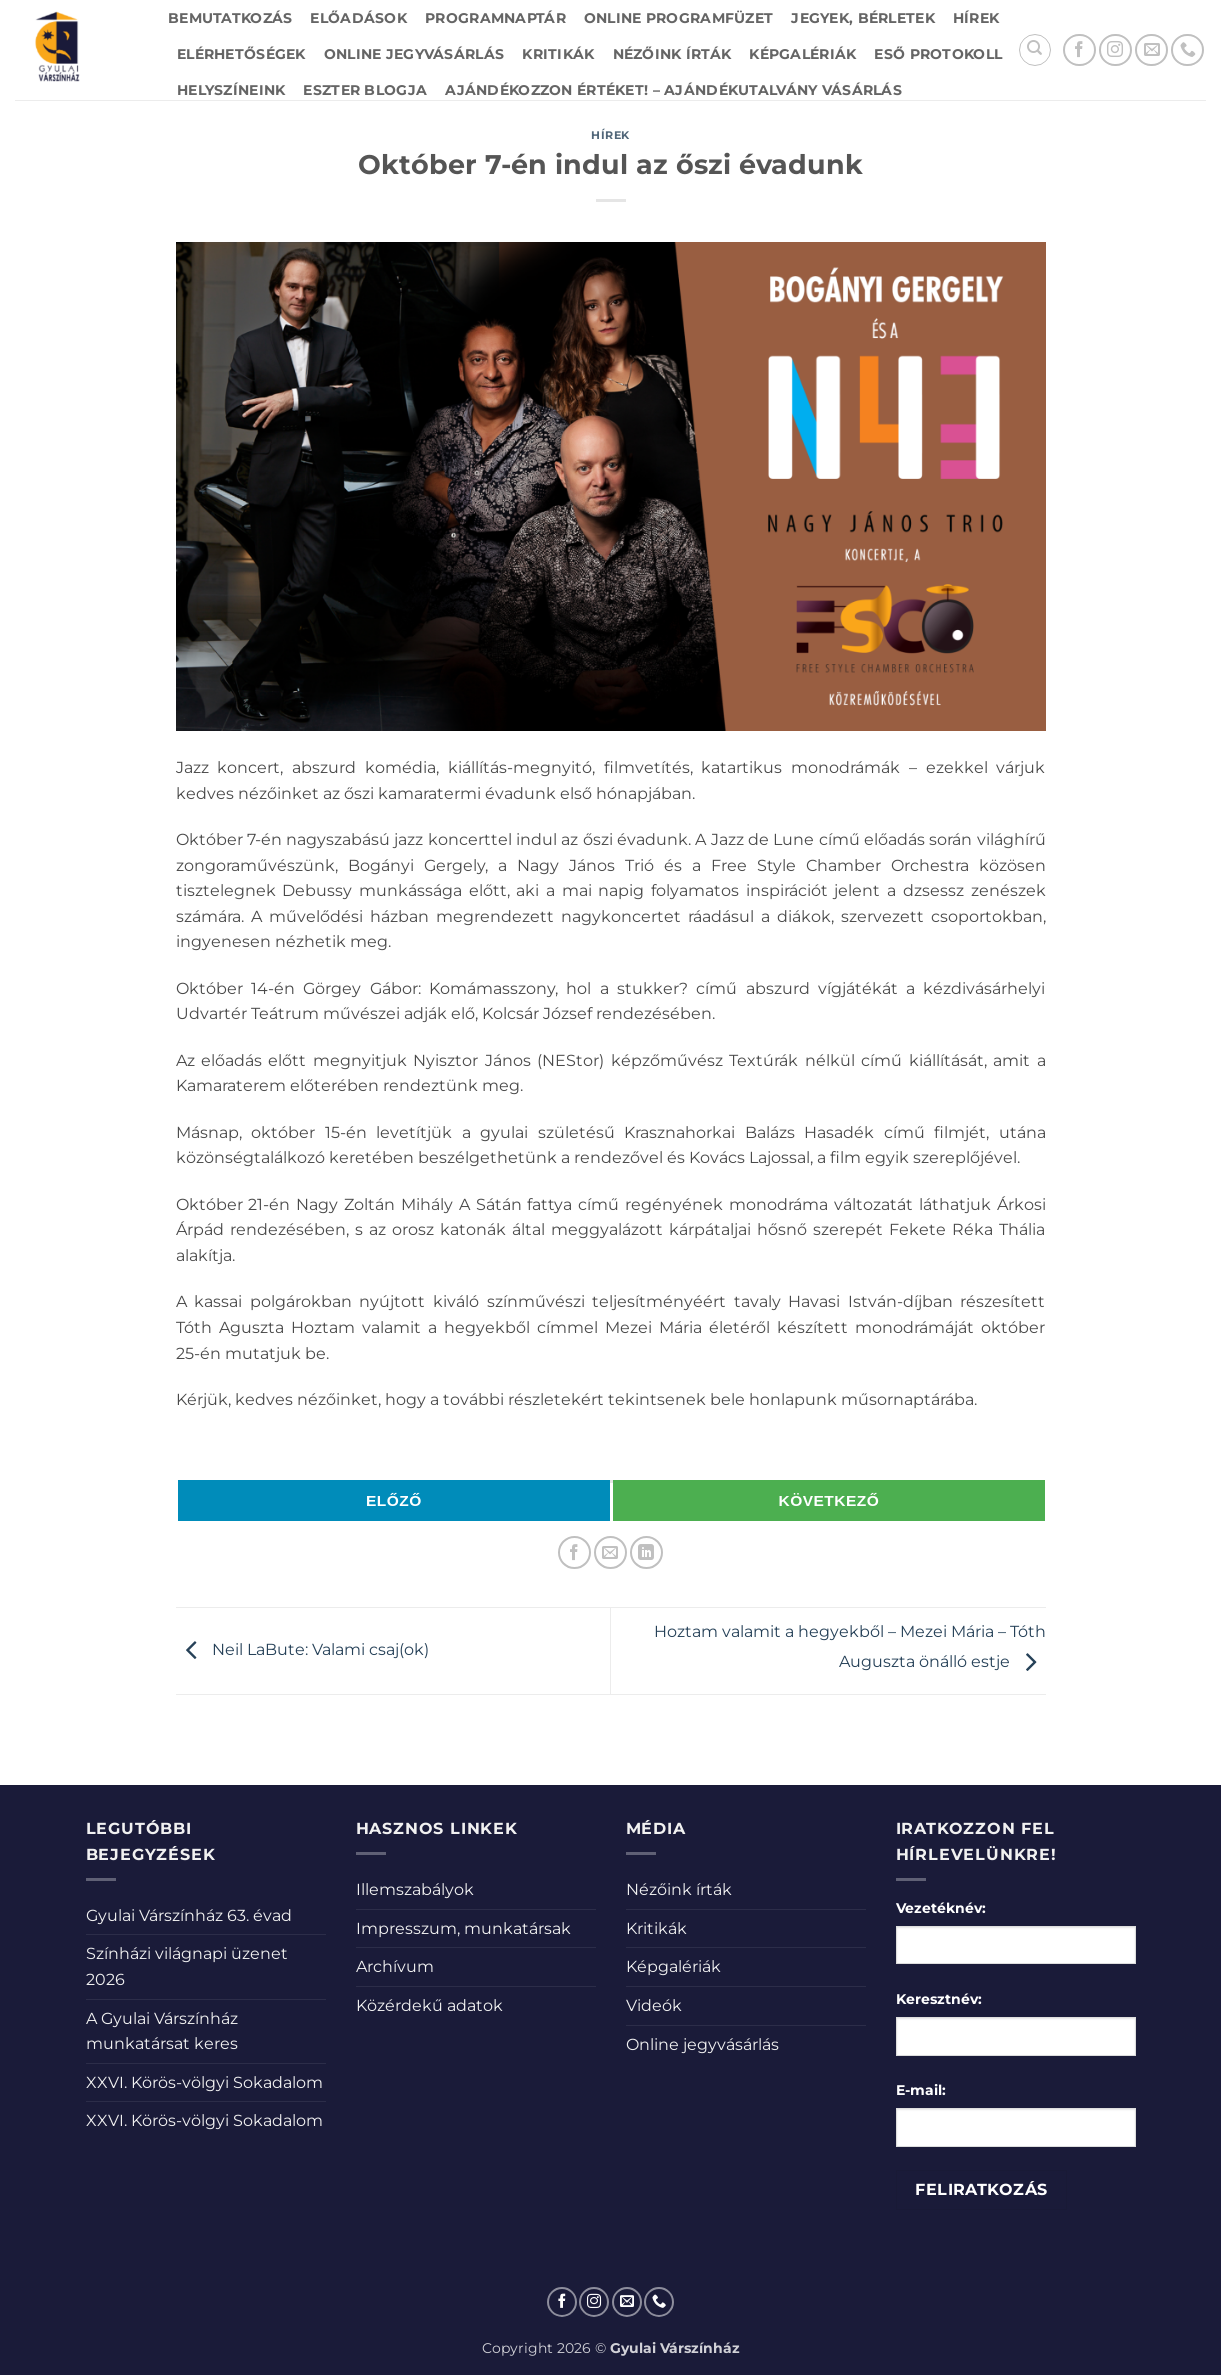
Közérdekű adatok (429, 2005)
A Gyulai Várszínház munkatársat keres (162, 2031)
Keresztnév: (939, 1999)
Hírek (976, 18)
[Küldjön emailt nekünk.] (1151, 50)
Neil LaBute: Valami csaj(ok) (302, 1649)
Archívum (395, 1966)
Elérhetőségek (241, 54)
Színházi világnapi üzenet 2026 (187, 1966)
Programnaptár (495, 18)
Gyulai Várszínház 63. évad (189, 1915)
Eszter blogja (365, 90)
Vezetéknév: (941, 1908)
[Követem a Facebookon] (1079, 50)
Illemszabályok (415, 1889)
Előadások (358, 18)
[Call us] (1187, 50)
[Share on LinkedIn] (646, 1552)
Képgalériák (802, 54)
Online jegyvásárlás (414, 54)
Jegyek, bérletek (863, 18)
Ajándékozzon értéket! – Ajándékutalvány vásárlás (673, 90)
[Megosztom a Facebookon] (574, 1552)
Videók (654, 2005)
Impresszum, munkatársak (463, 1928)
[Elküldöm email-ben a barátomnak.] (610, 1552)
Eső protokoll (938, 54)
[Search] (1035, 50)
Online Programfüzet (678, 18)
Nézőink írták (672, 54)
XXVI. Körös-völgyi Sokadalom (204, 2082)
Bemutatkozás (230, 18)
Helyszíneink (231, 90)
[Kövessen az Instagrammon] (1115, 50)
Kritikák (558, 54)
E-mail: (921, 2090)
